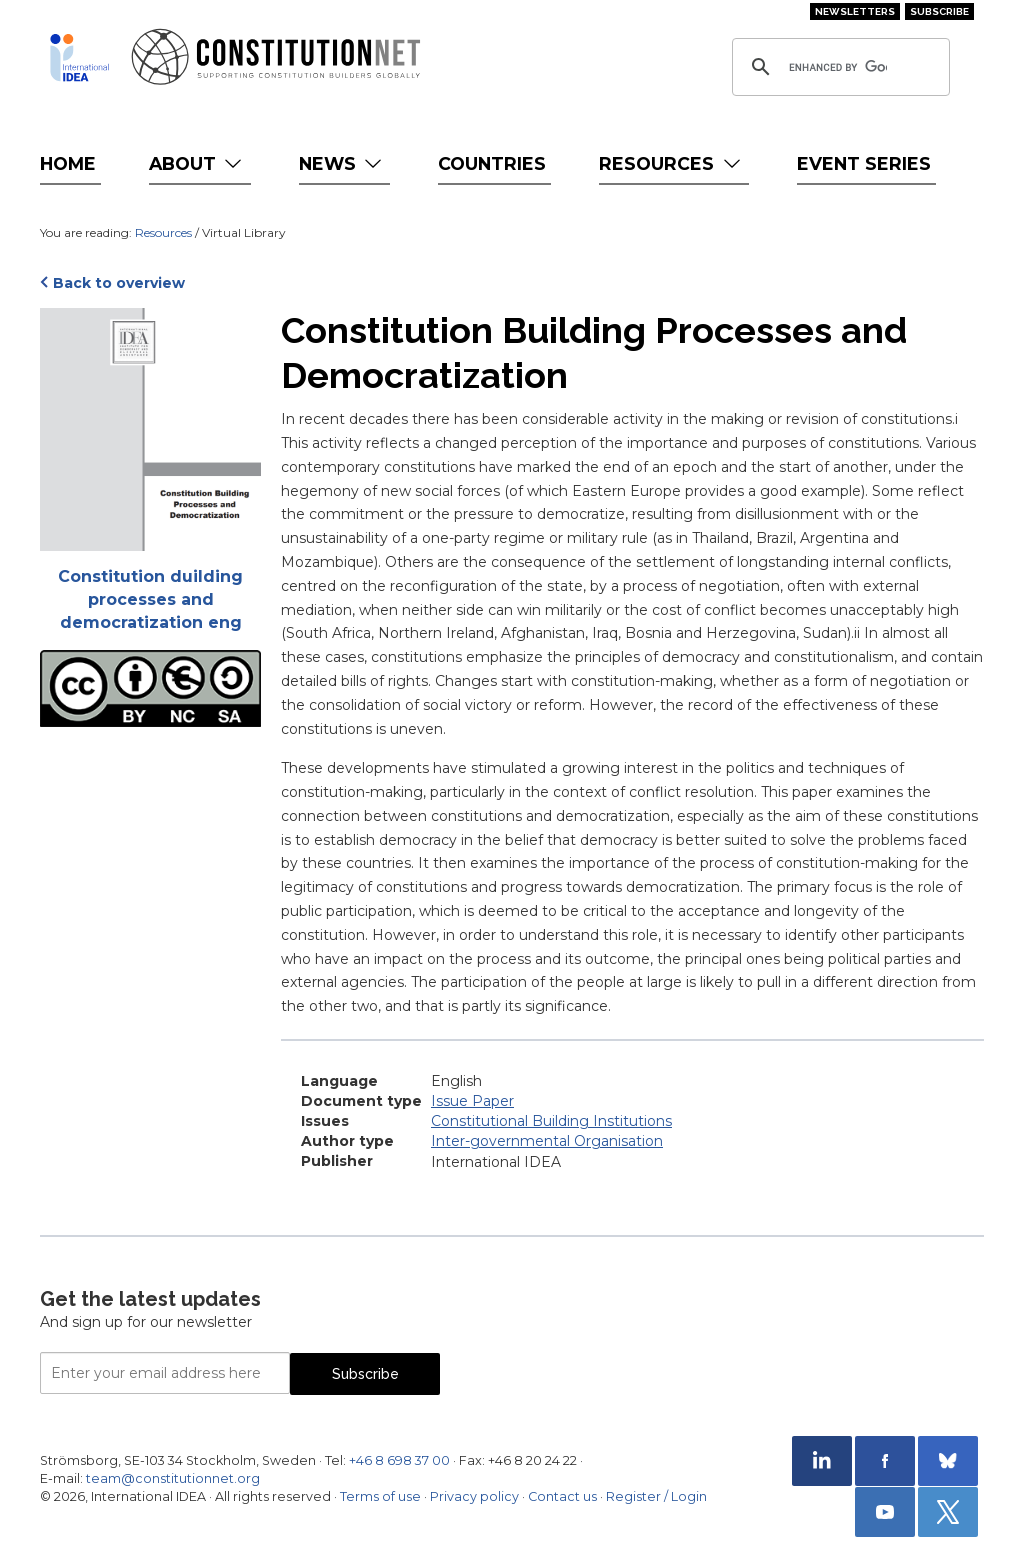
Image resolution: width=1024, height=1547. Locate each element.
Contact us (562, 1496)
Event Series (864, 163)
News (342, 163)
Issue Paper (472, 1101)
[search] (838, 67)
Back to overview (119, 283)
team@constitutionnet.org (173, 1478)
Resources (671, 163)
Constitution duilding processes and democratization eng (150, 599)
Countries (492, 163)
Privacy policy (474, 1496)
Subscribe (939, 11)
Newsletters (855, 11)
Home (68, 163)
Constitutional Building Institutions (551, 1121)
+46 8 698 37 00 (399, 1460)
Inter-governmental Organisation (547, 1141)
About (197, 163)
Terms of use (380, 1496)
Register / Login (656, 1496)
